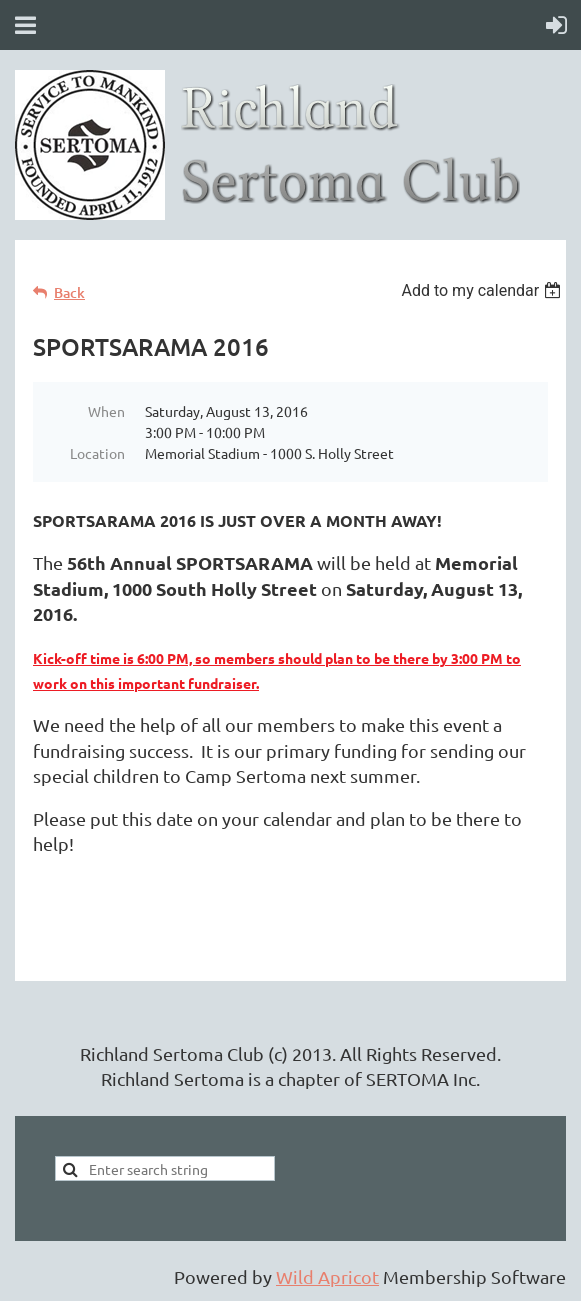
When (106, 411)
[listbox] (483, 290)
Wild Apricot (327, 1276)
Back (69, 292)
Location (97, 453)
